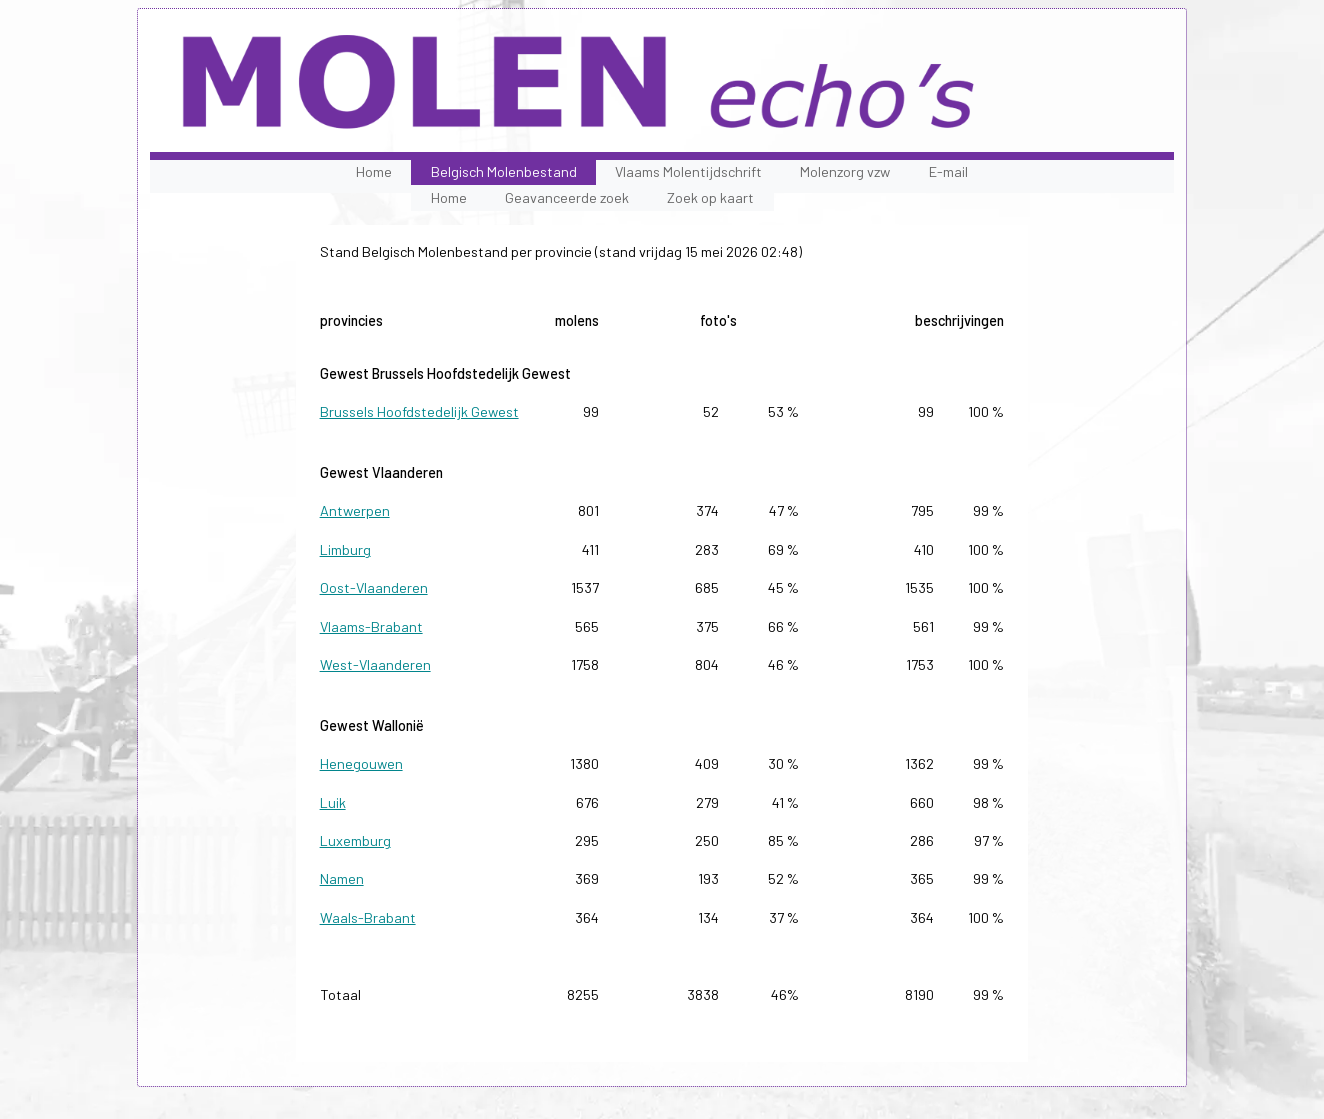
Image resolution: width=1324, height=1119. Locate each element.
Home (374, 171)
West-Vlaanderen (375, 664)
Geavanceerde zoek (567, 197)
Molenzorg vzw (845, 171)
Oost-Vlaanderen (374, 587)
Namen (342, 878)
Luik (333, 802)
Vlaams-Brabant (371, 626)
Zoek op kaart (710, 197)
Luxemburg (355, 840)
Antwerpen (355, 510)
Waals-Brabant (368, 917)
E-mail (948, 171)
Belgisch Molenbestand (504, 171)
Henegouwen (361, 763)
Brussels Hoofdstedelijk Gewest (419, 411)
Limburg (345, 549)
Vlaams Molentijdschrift (688, 171)
